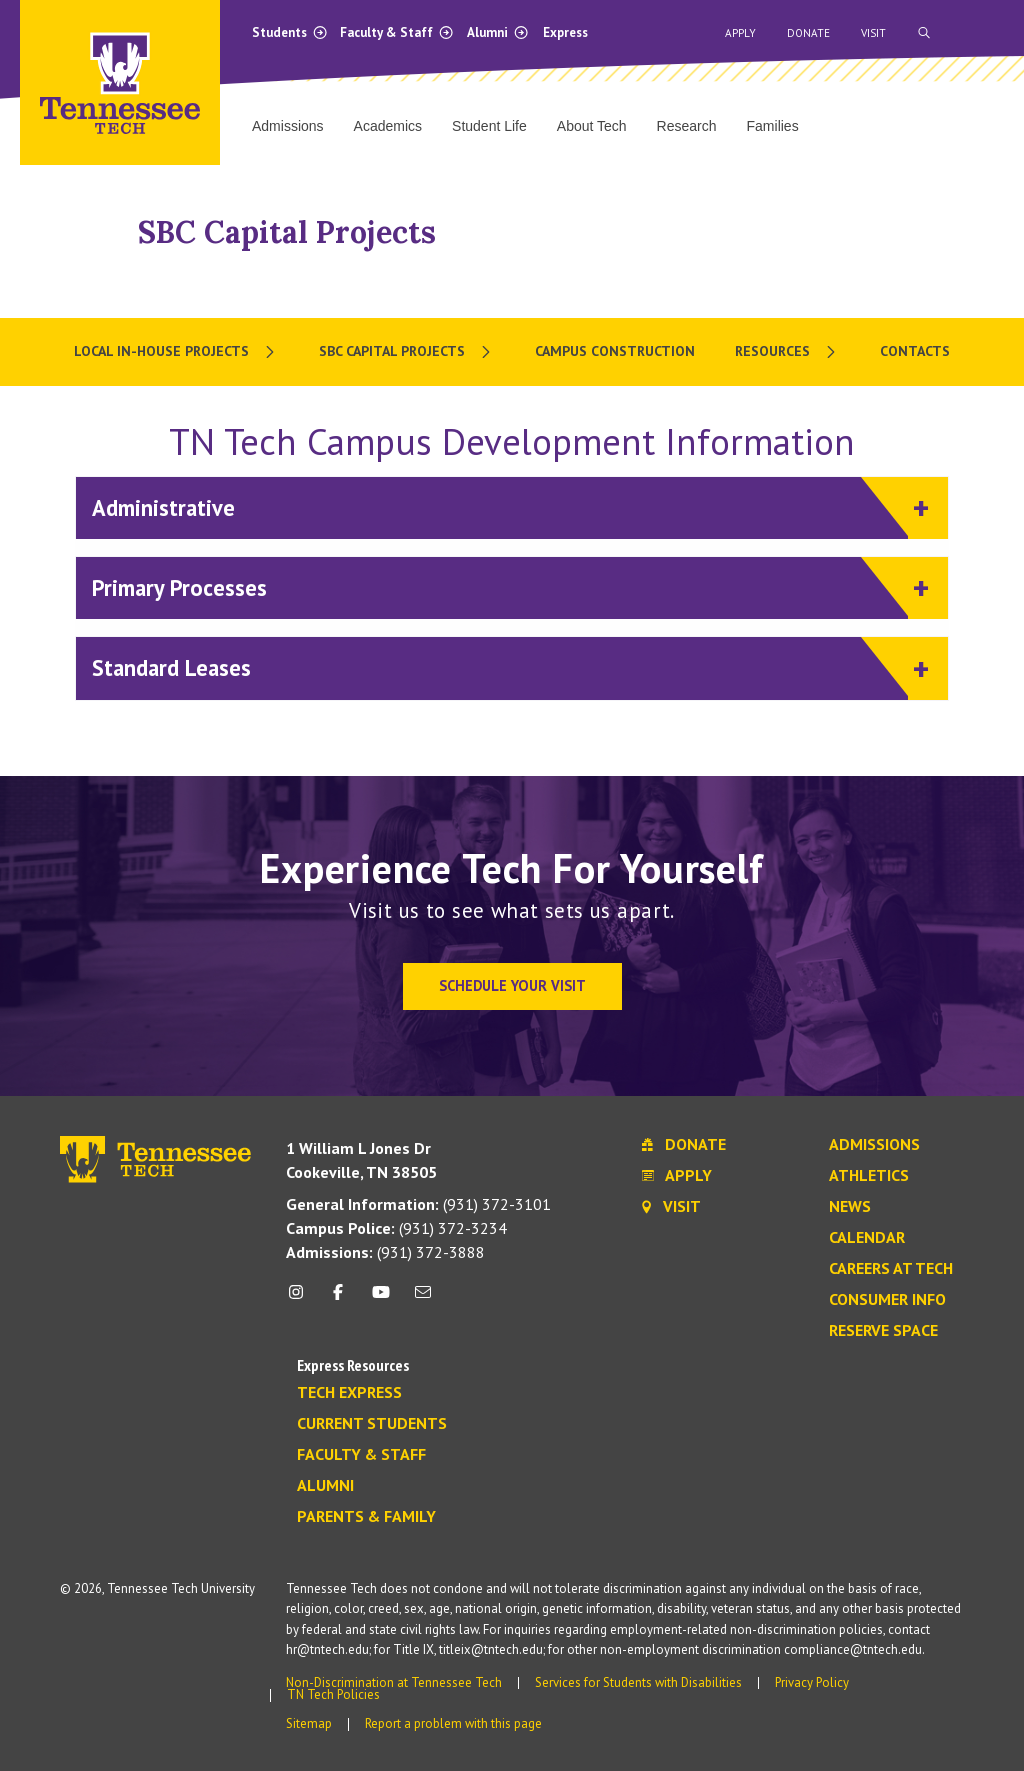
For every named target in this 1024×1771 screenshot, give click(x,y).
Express (565, 32)
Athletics (869, 1176)
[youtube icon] (381, 1299)
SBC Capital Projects (287, 232)
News (850, 1207)
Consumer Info (887, 1300)
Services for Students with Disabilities (638, 1682)
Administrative (500, 506)
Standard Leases (500, 666)
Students (290, 32)
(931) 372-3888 (385, 1252)
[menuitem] (176, 352)
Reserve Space (883, 1331)
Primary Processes (500, 586)
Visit (873, 33)
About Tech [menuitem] (592, 126)
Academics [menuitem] (388, 126)
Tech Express (349, 1393)
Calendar (867, 1238)
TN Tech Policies (333, 1694)
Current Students (372, 1424)
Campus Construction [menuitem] (615, 351)
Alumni (498, 32)
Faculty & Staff (397, 32)
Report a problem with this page (453, 1723)
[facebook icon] (338, 1299)
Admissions (874, 1145)
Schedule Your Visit (512, 985)
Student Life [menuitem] (489, 126)
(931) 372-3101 (418, 1204)
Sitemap (309, 1723)
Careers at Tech (891, 1269)
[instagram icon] (301, 1299)
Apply (740, 33)
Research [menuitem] (687, 126)
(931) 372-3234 (396, 1228)
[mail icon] (423, 1299)
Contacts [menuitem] (915, 351)
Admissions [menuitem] (288, 126)
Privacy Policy (812, 1682)
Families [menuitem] (773, 126)
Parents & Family (366, 1517)
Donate (808, 33)
